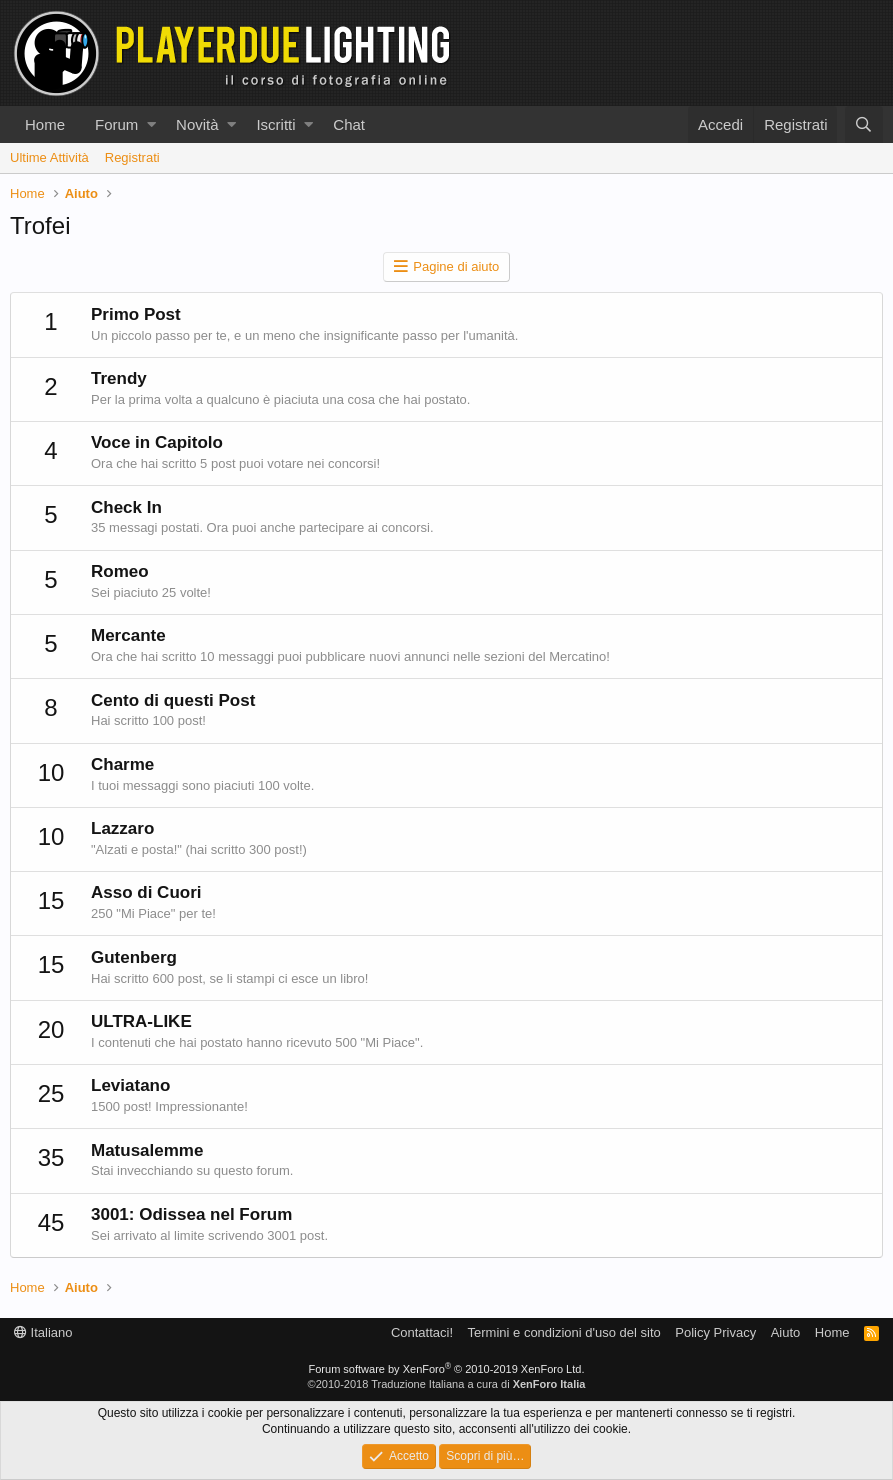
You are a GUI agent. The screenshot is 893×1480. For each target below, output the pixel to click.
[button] (151, 124)
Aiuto (786, 1332)
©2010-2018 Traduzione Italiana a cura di (447, 1384)
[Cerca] (864, 124)
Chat (349, 124)
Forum (116, 124)
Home (45, 124)
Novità (197, 124)
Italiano (43, 1332)
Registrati (132, 157)
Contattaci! (422, 1332)
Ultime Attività (49, 157)
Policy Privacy (715, 1332)
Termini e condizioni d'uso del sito (564, 1332)
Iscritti (275, 124)
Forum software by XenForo (447, 1369)
